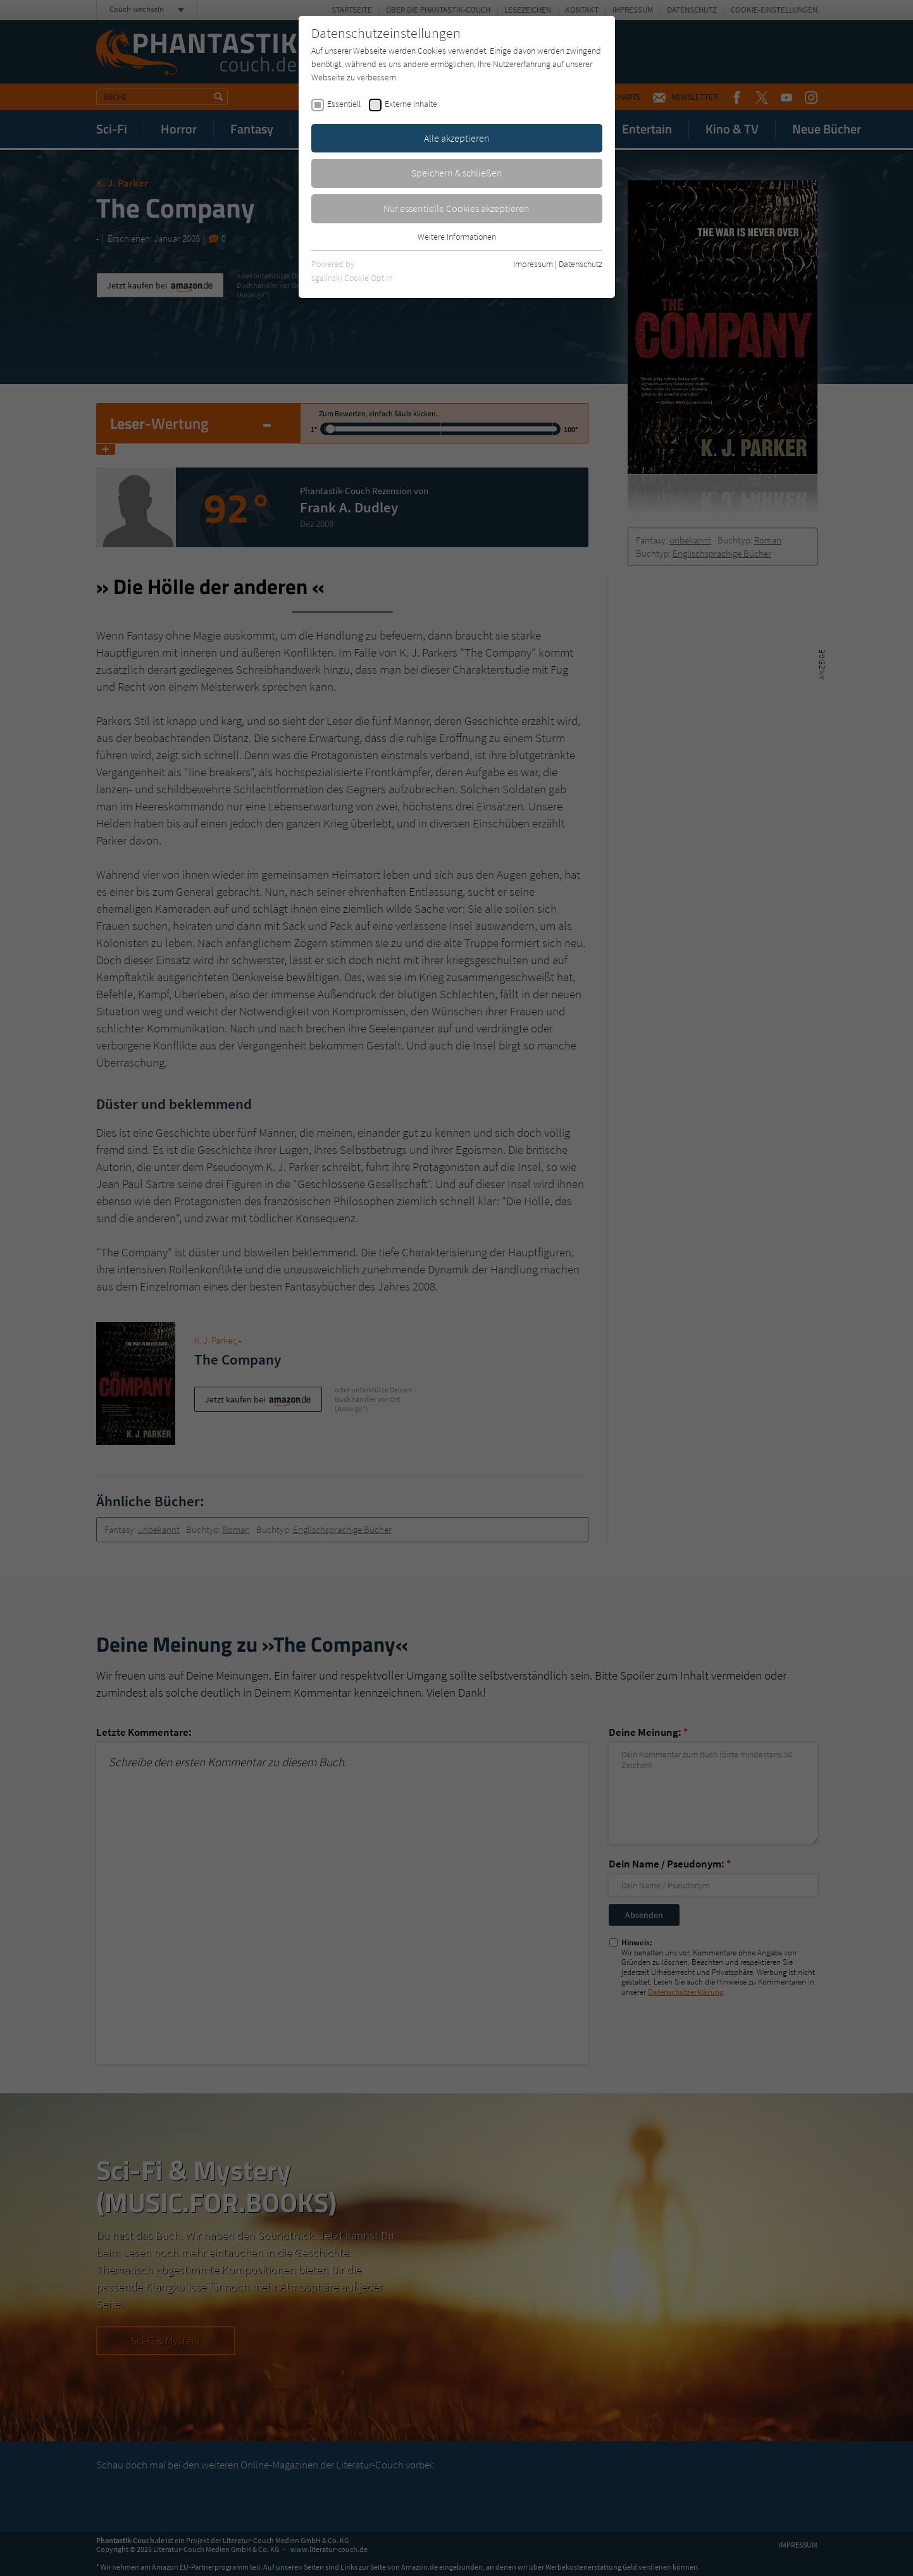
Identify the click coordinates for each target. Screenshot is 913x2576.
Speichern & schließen (456, 172)
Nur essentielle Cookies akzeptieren (456, 208)
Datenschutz (580, 263)
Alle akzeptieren (457, 138)
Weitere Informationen (457, 236)
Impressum (533, 263)
